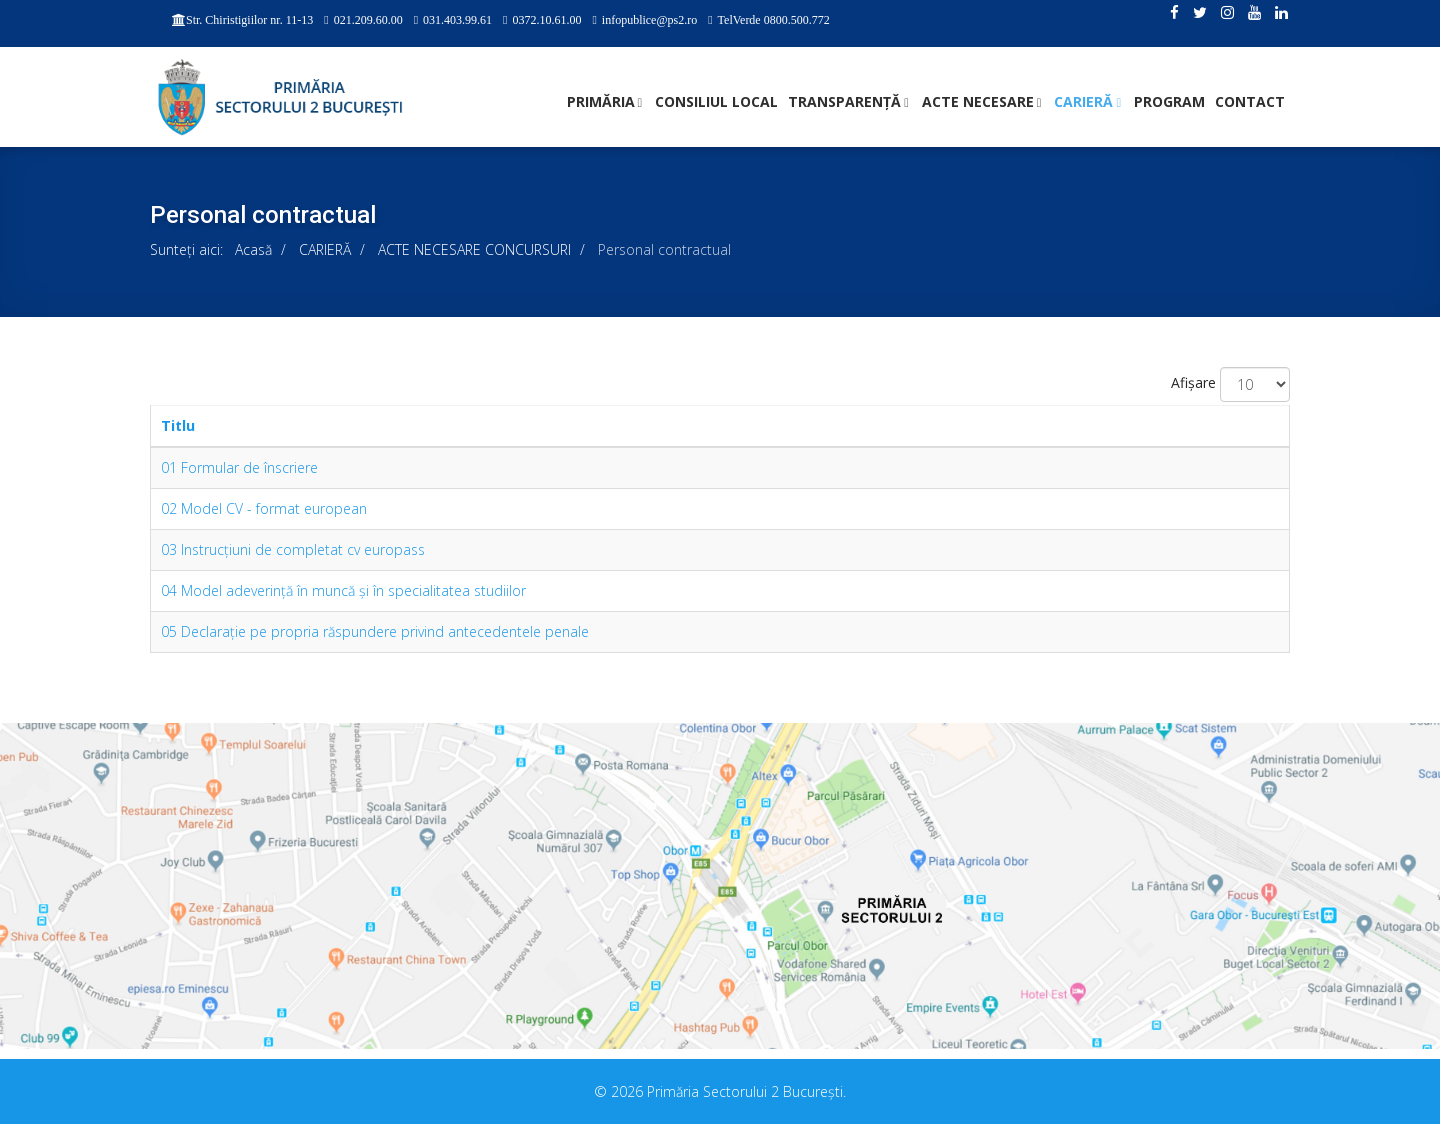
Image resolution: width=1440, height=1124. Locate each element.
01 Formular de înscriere (239, 467)
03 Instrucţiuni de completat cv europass (293, 549)
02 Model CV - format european (264, 508)
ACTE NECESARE (978, 101)
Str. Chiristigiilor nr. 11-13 (249, 20)
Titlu (178, 425)
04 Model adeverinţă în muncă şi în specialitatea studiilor (343, 590)
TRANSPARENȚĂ (844, 101)
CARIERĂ (1083, 101)
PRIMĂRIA (601, 101)
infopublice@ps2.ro (649, 20)
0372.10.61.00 (546, 20)
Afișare (1193, 382)
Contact (1250, 101)
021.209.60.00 (368, 20)
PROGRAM (1169, 101)
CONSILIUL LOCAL (716, 101)
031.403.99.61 (457, 20)
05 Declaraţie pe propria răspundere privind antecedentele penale (375, 631)
